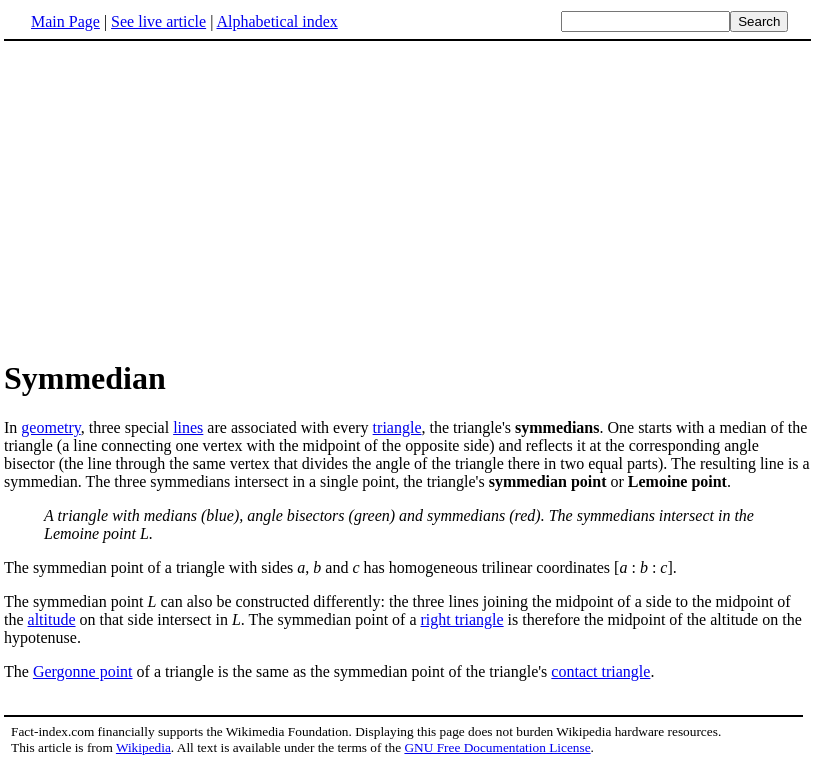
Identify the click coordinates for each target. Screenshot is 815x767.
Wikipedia (143, 747)
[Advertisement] (408, 199)
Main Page (65, 21)
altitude (52, 619)
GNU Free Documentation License (497, 747)
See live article (158, 21)
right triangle (462, 619)
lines (188, 427)
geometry (50, 427)
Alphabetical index (276, 21)
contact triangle (600, 671)
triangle (397, 427)
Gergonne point (83, 671)
